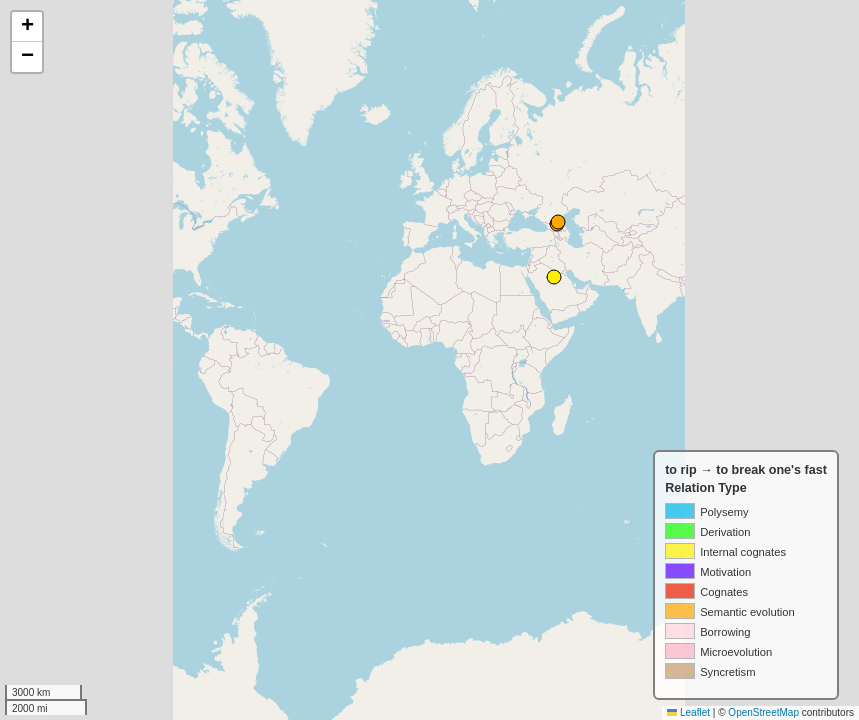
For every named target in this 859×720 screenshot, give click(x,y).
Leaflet (688, 712)
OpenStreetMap (763, 712)
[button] (27, 27)
